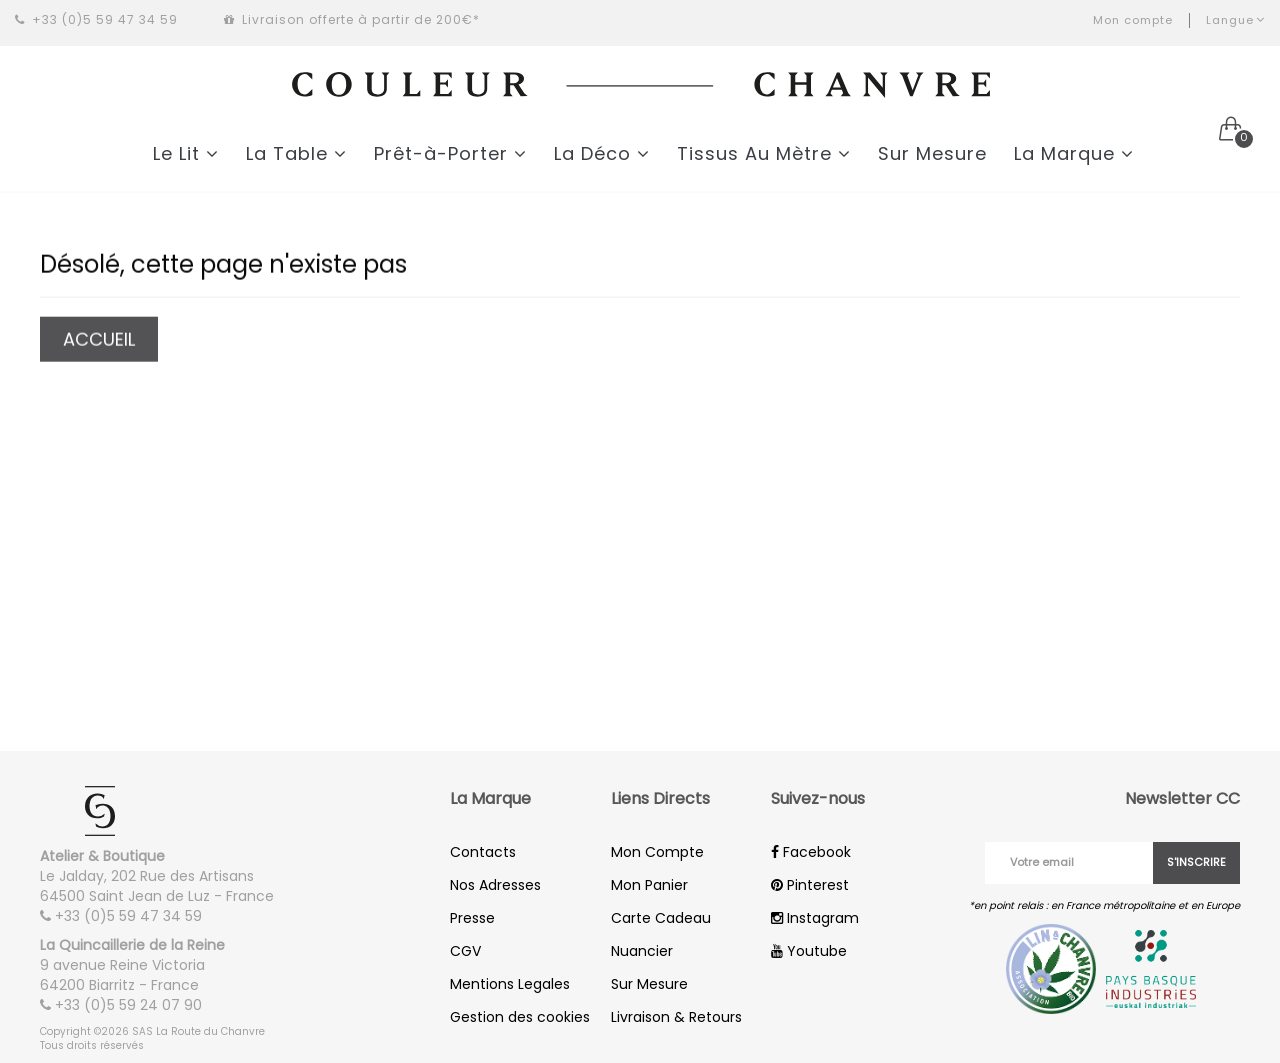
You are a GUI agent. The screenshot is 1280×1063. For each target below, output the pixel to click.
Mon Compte (657, 852)
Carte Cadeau (661, 918)
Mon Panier (649, 885)
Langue (1235, 20)
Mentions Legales (510, 984)
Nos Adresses (495, 885)
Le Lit (186, 153)
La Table (296, 153)
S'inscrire (1196, 862)
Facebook (811, 852)
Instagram (815, 918)
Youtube (809, 951)
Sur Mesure (932, 153)
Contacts (483, 852)
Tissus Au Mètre (764, 153)
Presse (472, 918)
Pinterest (810, 885)
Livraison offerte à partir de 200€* (352, 19)
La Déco (602, 153)
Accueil (99, 340)
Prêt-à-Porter (450, 153)
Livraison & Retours (676, 1017)
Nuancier (642, 951)
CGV (465, 951)
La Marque (1074, 153)
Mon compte (1133, 20)
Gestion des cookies (520, 1017)
